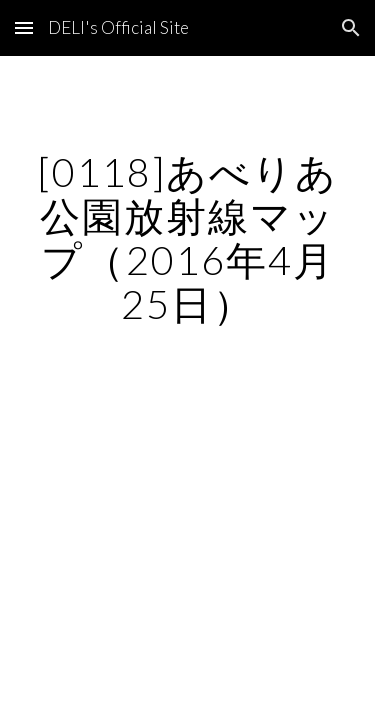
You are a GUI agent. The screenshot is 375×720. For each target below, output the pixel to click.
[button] (24, 27)
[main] (188, 238)
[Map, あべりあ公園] (188, 465)
